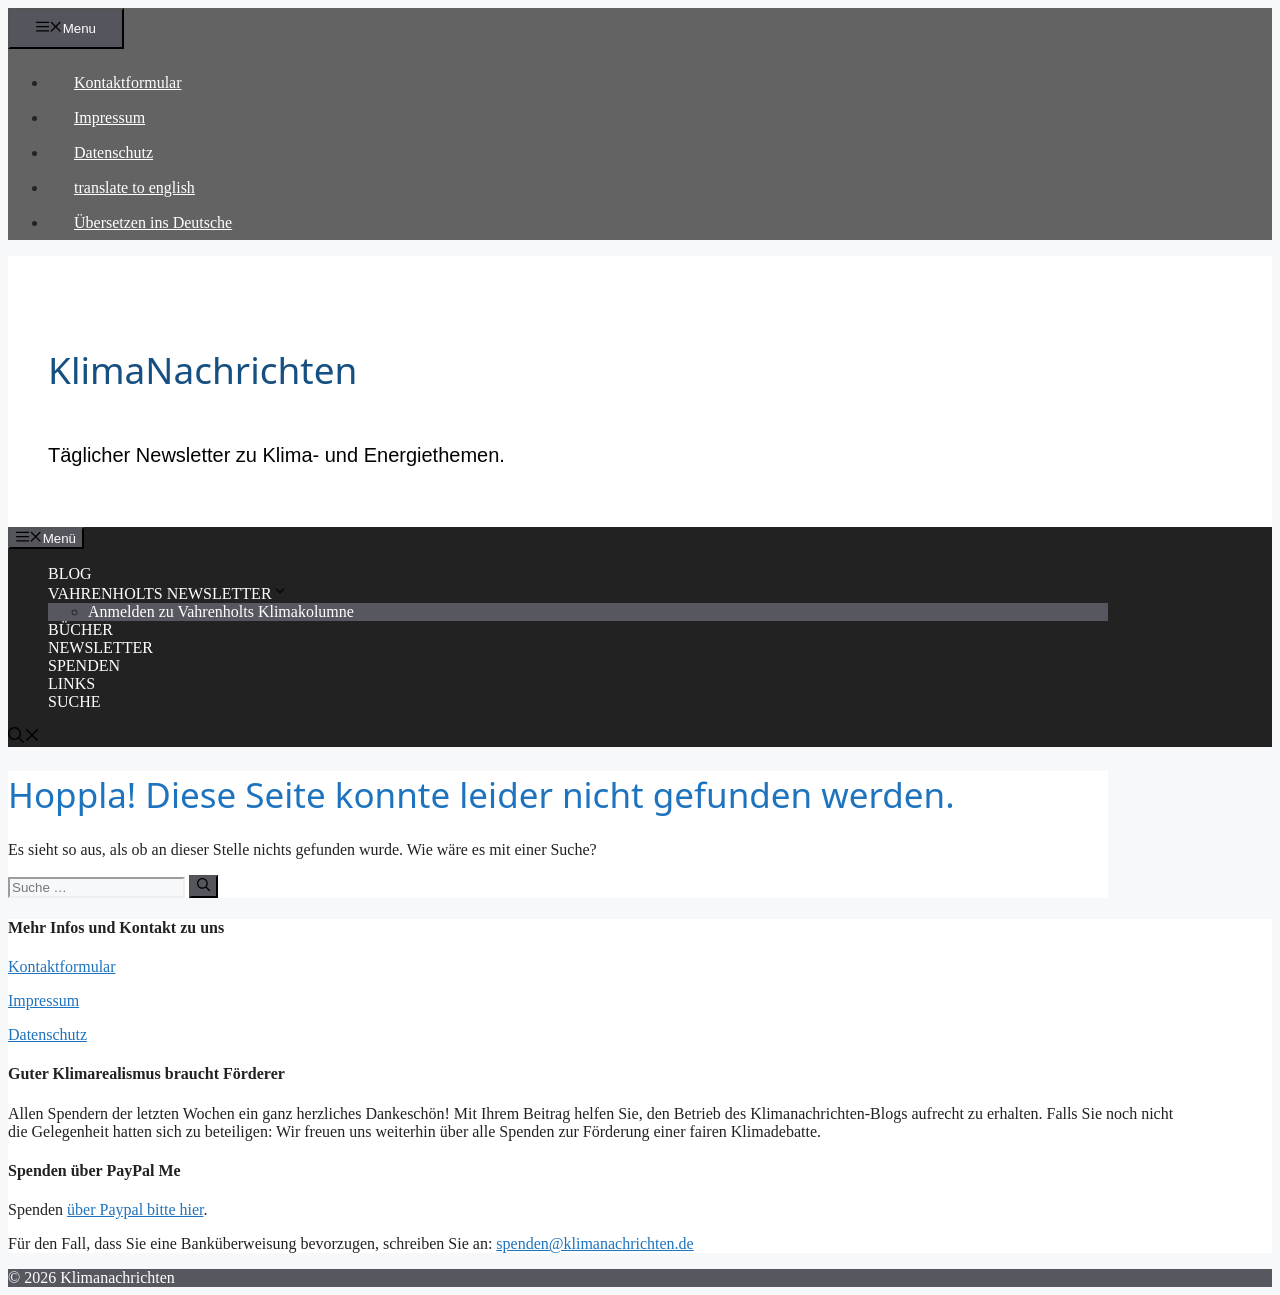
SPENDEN (84, 665)
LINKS (71, 683)
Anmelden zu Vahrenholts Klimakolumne (221, 611)
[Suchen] (203, 886)
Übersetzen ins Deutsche (153, 222)
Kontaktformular (128, 82)
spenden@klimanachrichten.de (594, 1243)
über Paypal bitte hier (135, 1209)
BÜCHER (80, 629)
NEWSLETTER (100, 647)
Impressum (109, 117)
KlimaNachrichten (202, 369)
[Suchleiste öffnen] (24, 737)
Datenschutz (113, 152)
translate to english (134, 187)
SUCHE (74, 701)
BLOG (70, 573)
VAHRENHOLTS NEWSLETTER (168, 593)
